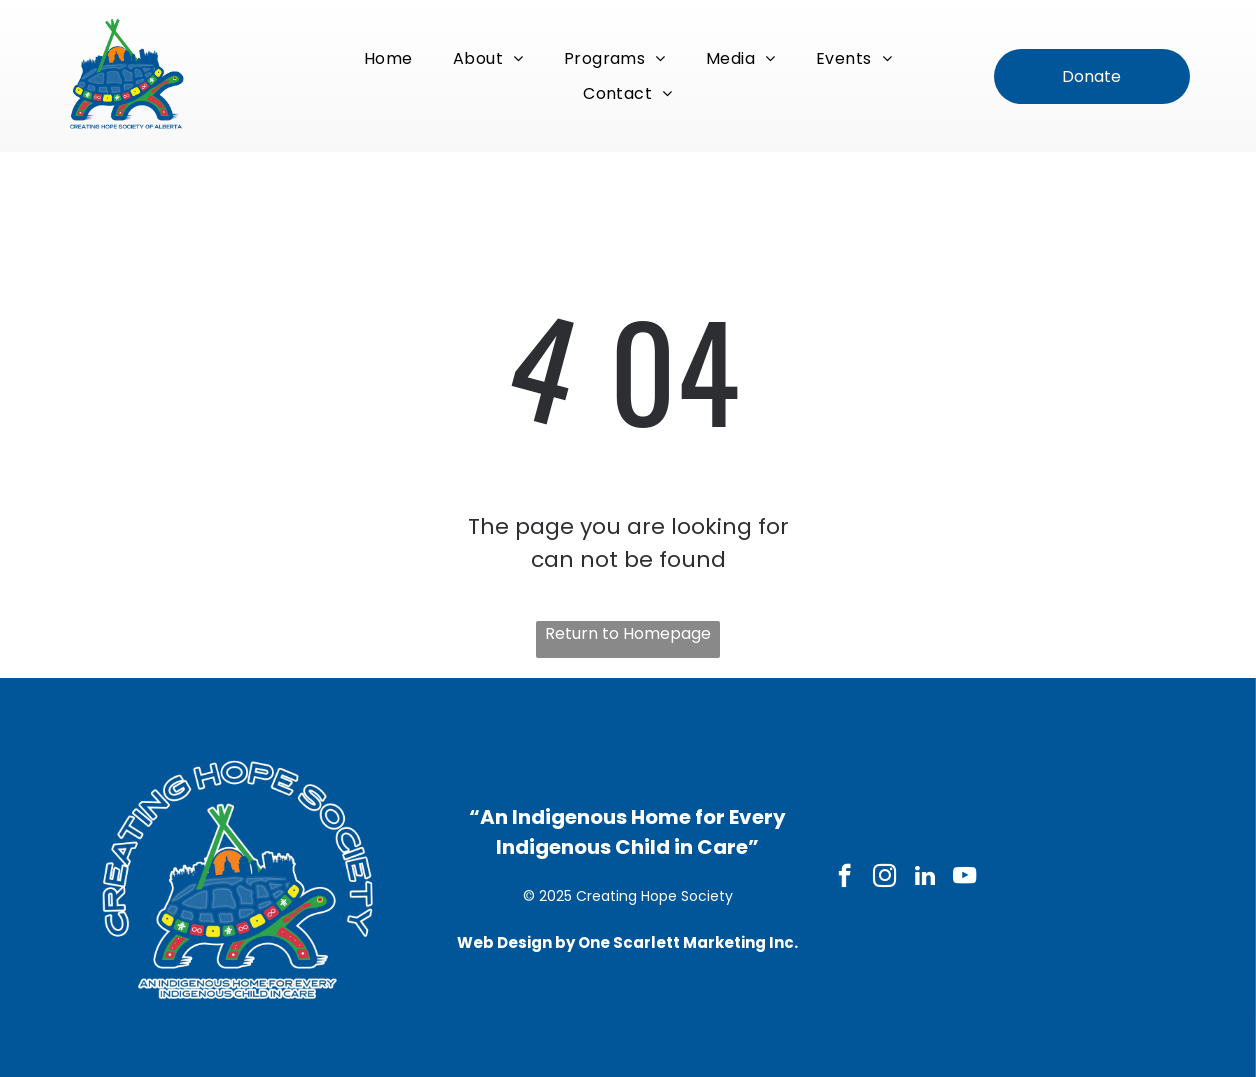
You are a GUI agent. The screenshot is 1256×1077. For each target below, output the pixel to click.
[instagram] (884, 878)
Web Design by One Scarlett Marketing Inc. (627, 942)
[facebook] (844, 878)
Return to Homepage (628, 633)
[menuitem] (388, 58)
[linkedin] (924, 878)
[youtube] (964, 878)
